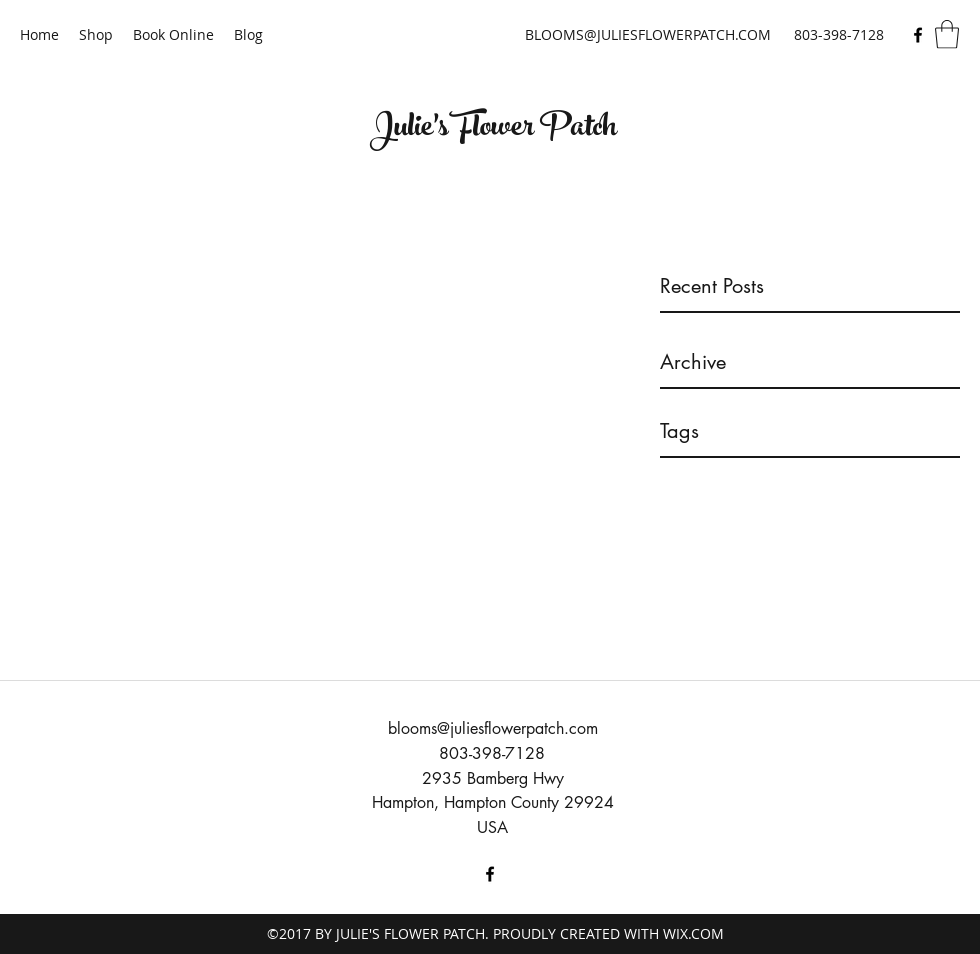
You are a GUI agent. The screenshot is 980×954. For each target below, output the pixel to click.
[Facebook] (918, 35)
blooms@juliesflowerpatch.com (493, 728)
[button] (947, 34)
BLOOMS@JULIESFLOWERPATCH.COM (648, 34)
